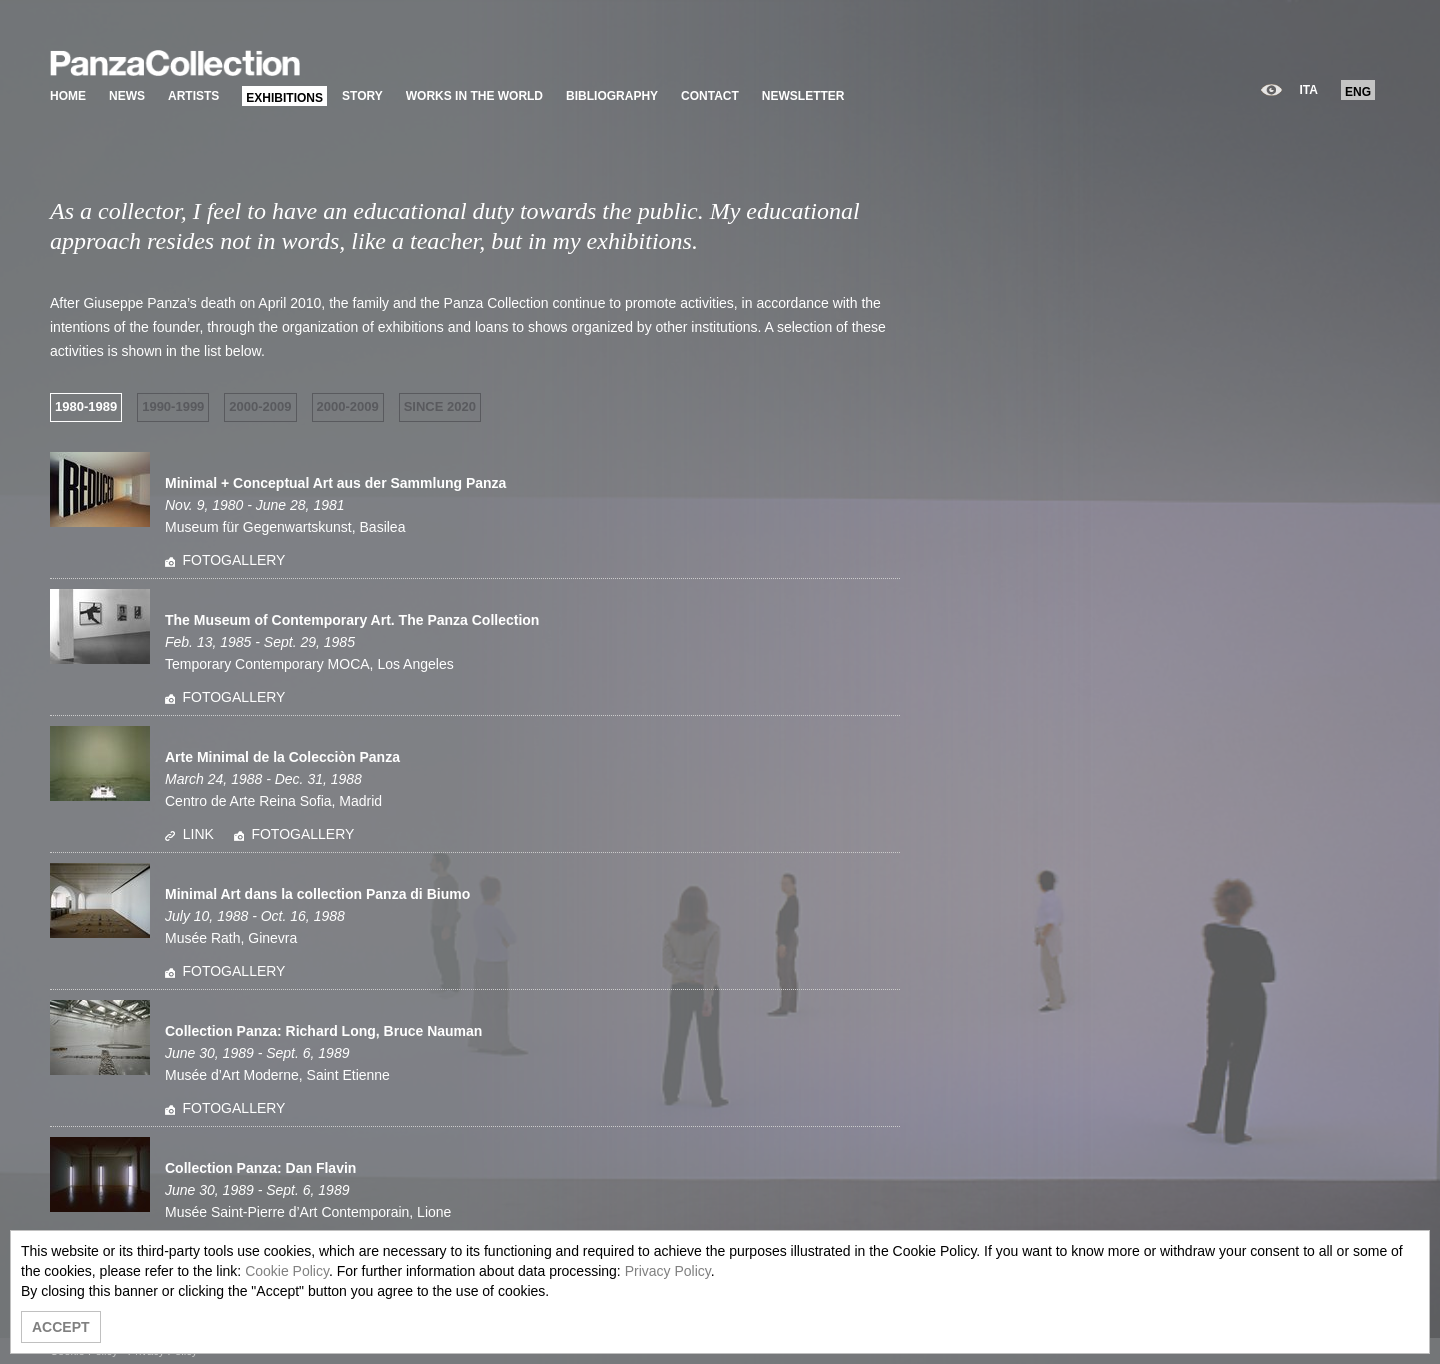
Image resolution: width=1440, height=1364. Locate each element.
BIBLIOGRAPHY (612, 96)
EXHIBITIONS (284, 98)
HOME (68, 96)
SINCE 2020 (440, 406)
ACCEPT (61, 1327)
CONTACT (710, 96)
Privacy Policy (668, 1271)
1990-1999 (173, 406)
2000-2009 (260, 406)
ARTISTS (193, 96)
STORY (362, 96)
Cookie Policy (287, 1271)
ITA (1309, 90)
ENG (1358, 92)
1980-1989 (86, 406)
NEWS (127, 96)
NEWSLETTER (803, 96)
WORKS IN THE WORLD (474, 96)
